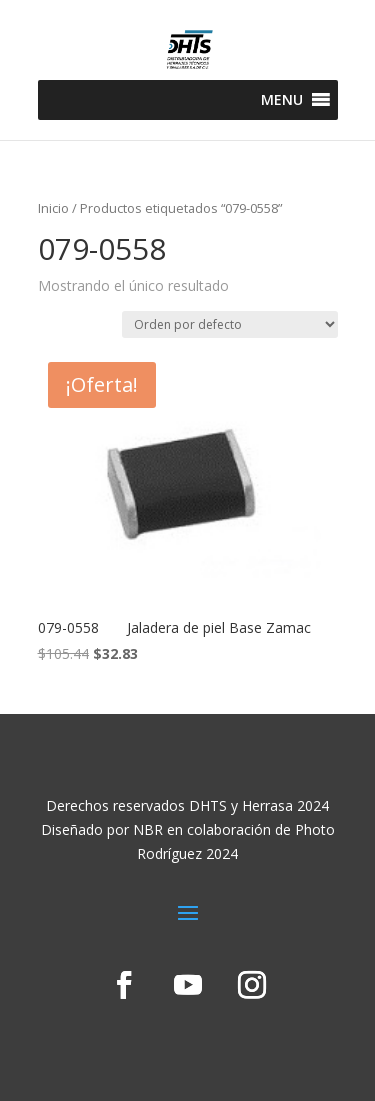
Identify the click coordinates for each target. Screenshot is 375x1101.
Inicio (53, 208)
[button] (282, 100)
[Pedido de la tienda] (230, 324)
